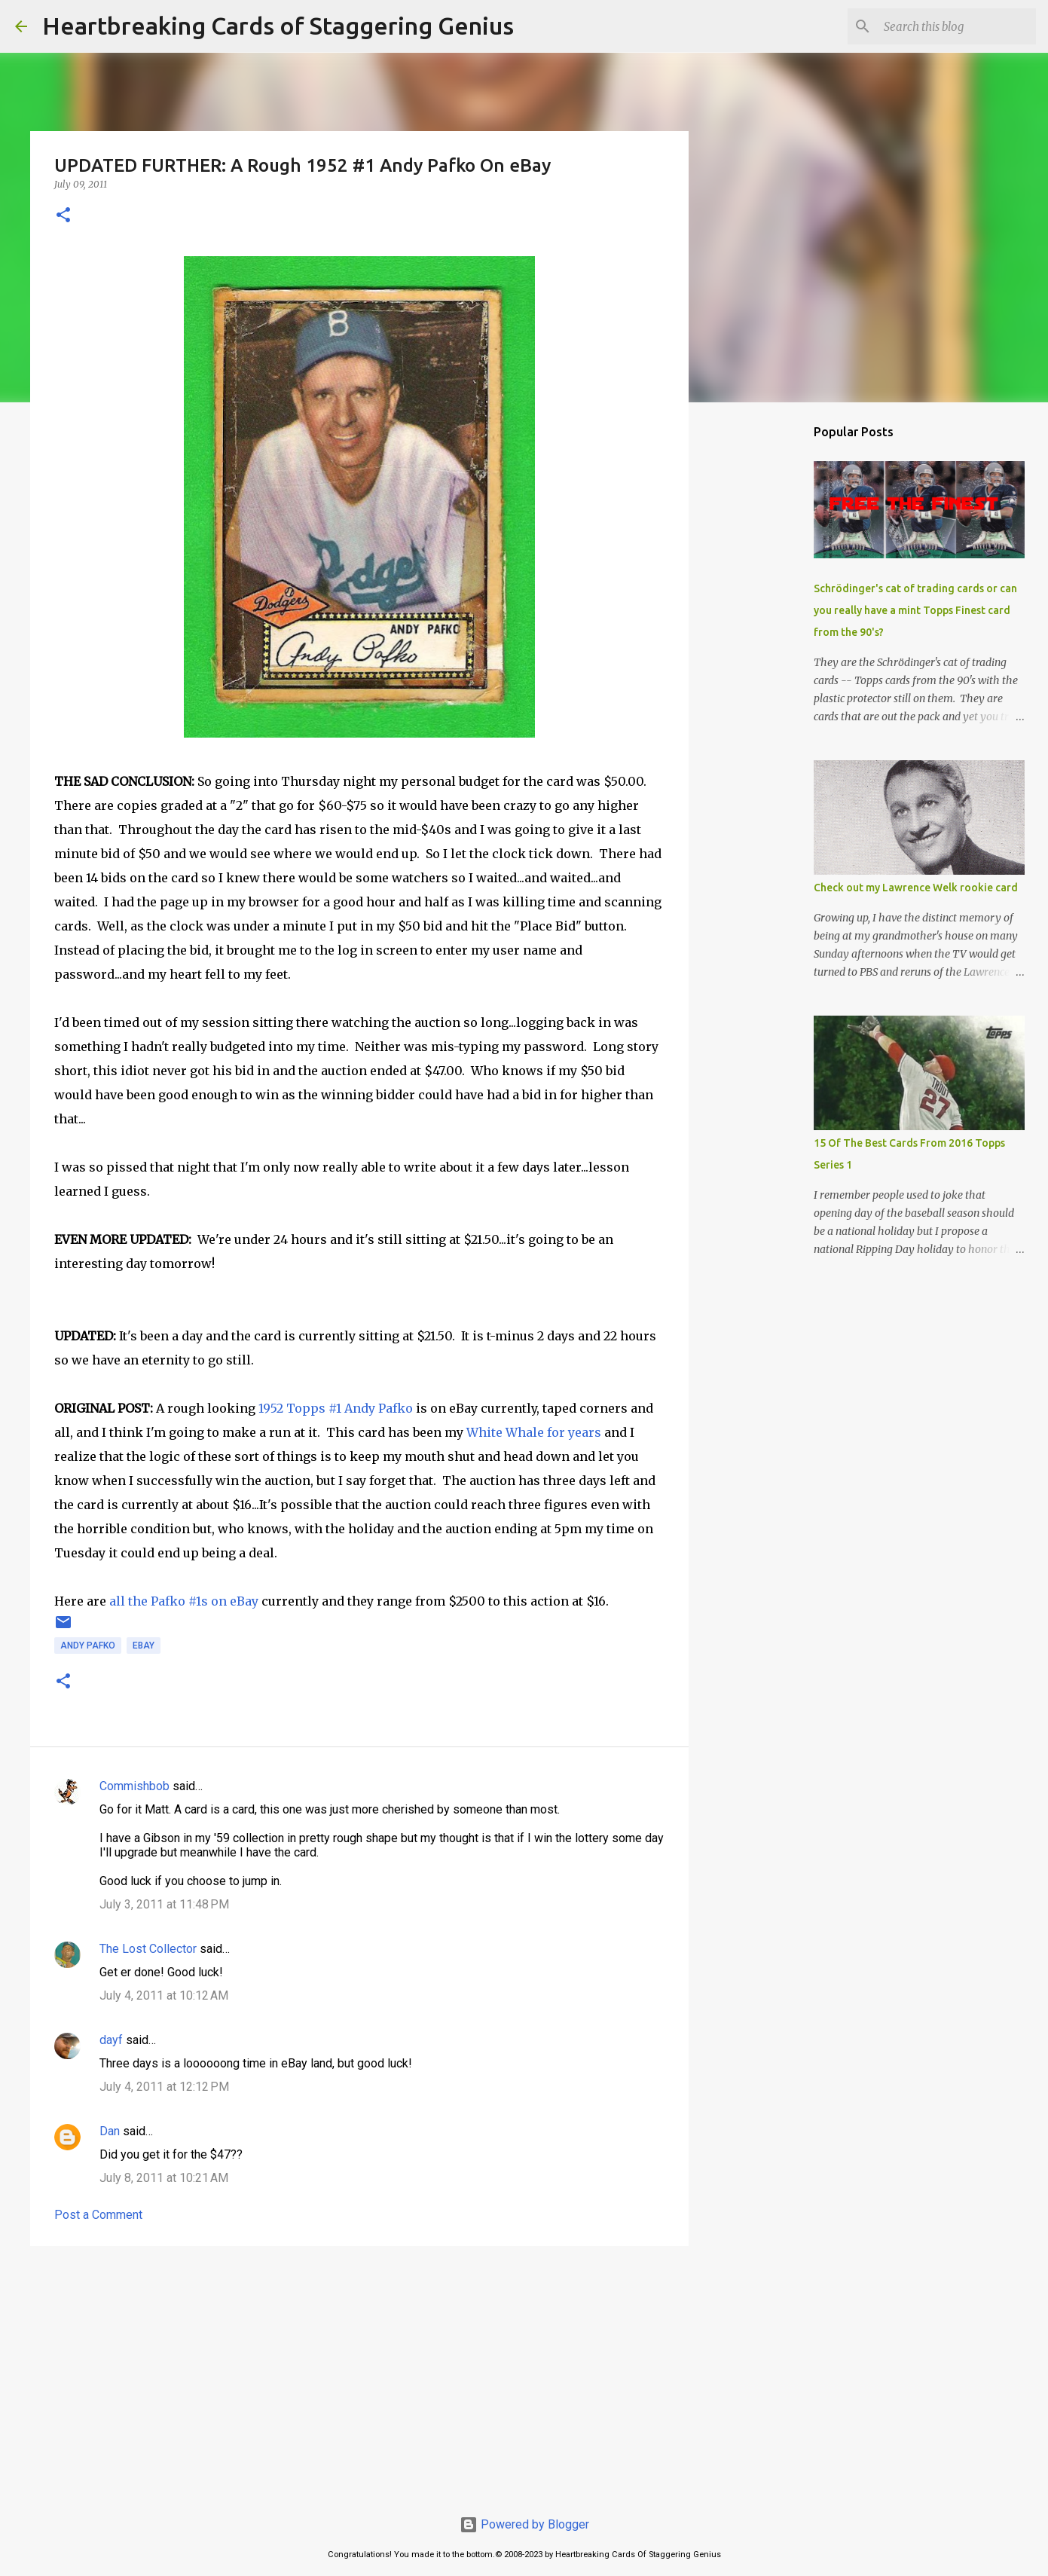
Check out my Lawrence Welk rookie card (916, 888)
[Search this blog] (957, 26)
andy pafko (87, 1645)
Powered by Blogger (524, 2524)
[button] (63, 216)
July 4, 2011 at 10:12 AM (163, 1995)
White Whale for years (533, 1432)
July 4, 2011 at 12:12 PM (164, 2086)
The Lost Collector (148, 1949)
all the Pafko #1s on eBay (183, 1601)
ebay (143, 1645)
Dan (109, 2131)
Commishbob (134, 1786)
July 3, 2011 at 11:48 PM (164, 1904)
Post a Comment (98, 2215)
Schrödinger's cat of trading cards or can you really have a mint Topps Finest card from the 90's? (915, 610)
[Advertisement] (359, 2374)
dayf (111, 2040)
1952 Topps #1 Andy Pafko (335, 1408)
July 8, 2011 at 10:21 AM (163, 2178)
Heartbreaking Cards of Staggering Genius (278, 25)
